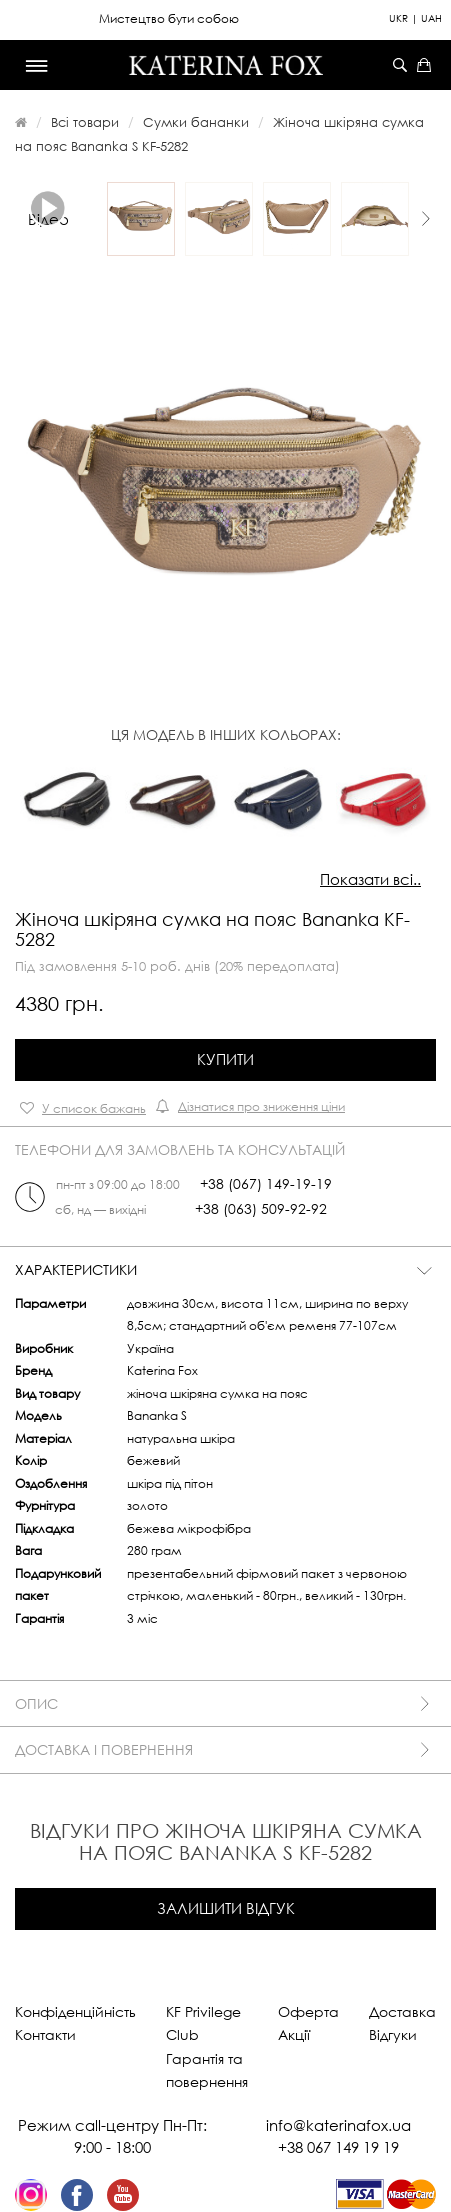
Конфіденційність (75, 2011)
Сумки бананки (196, 122)
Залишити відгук (226, 1908)
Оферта (308, 2011)
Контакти (45, 2034)
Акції (294, 2034)
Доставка (402, 2011)
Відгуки (393, 2034)
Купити (225, 1059)
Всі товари (85, 122)
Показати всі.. (370, 879)
